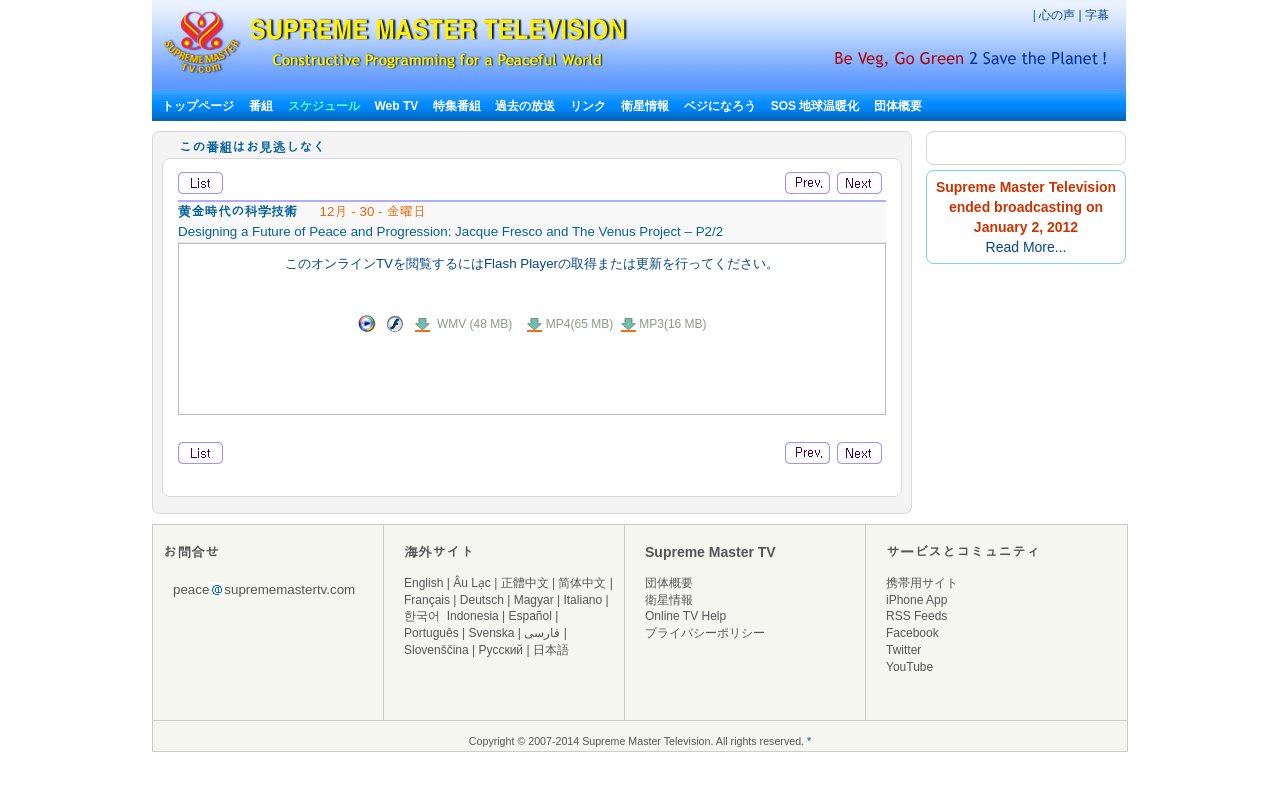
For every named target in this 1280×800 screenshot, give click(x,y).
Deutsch (482, 600)
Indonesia (473, 616)
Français (427, 600)
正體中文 (525, 583)
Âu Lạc (472, 583)
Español (530, 616)
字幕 (1097, 15)
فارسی (542, 633)
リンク (588, 106)
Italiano (582, 600)
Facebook (912, 633)
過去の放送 (525, 106)
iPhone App (916, 600)
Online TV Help (685, 616)
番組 (261, 106)
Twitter (903, 650)
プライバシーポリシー (705, 633)
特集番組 (457, 106)
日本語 (551, 650)
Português (431, 633)
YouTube (909, 667)
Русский (501, 650)
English (423, 583)
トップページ (198, 106)
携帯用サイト (922, 583)
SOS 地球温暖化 (815, 106)
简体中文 (582, 583)
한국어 (422, 616)
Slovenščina (436, 650)
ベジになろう (720, 106)
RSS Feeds (916, 616)
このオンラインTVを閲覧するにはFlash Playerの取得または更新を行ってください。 (532, 263)
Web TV (397, 106)
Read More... (1026, 247)
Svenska (492, 633)
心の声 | (1062, 15)
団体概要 (898, 106)
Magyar (534, 600)
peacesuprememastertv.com (264, 589)
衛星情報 (645, 106)
